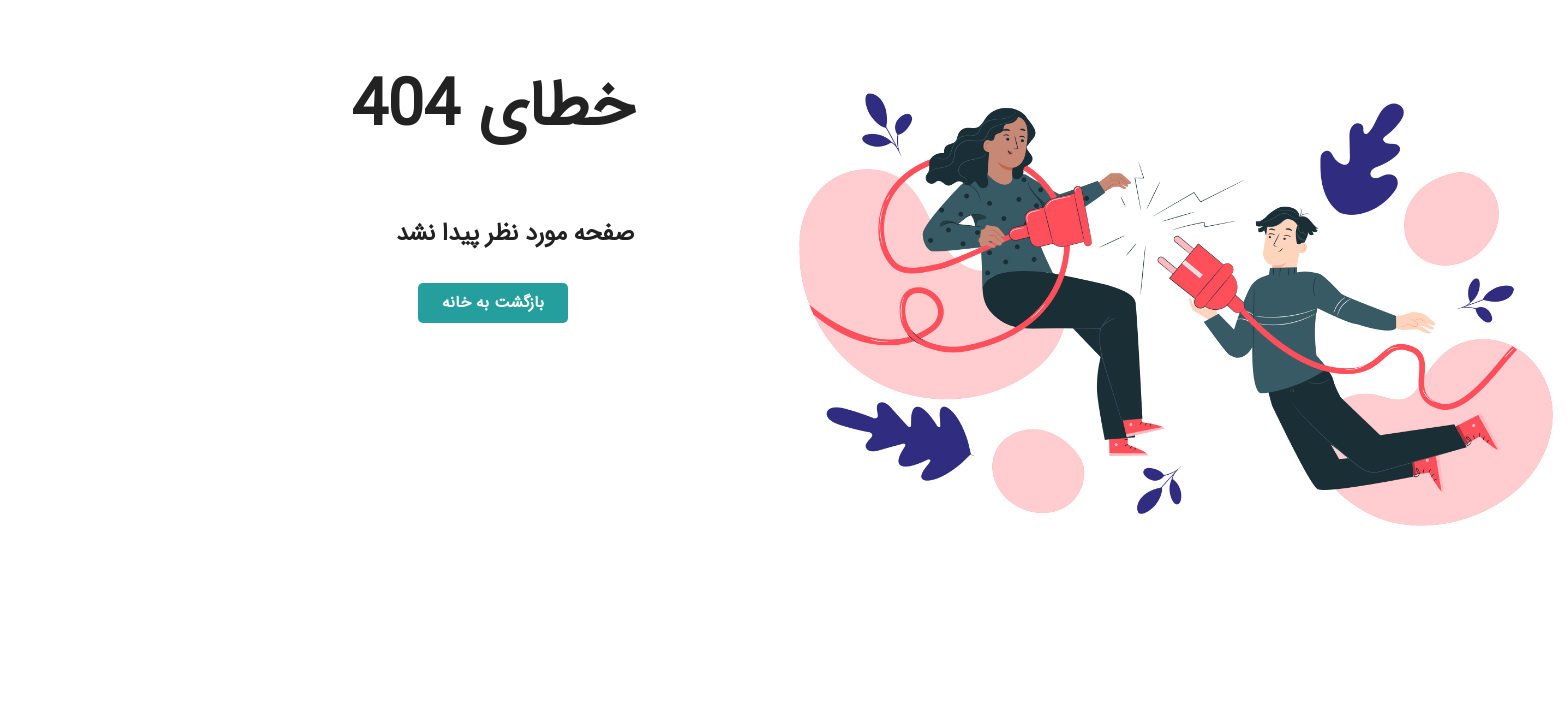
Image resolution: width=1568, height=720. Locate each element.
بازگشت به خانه (493, 302)
